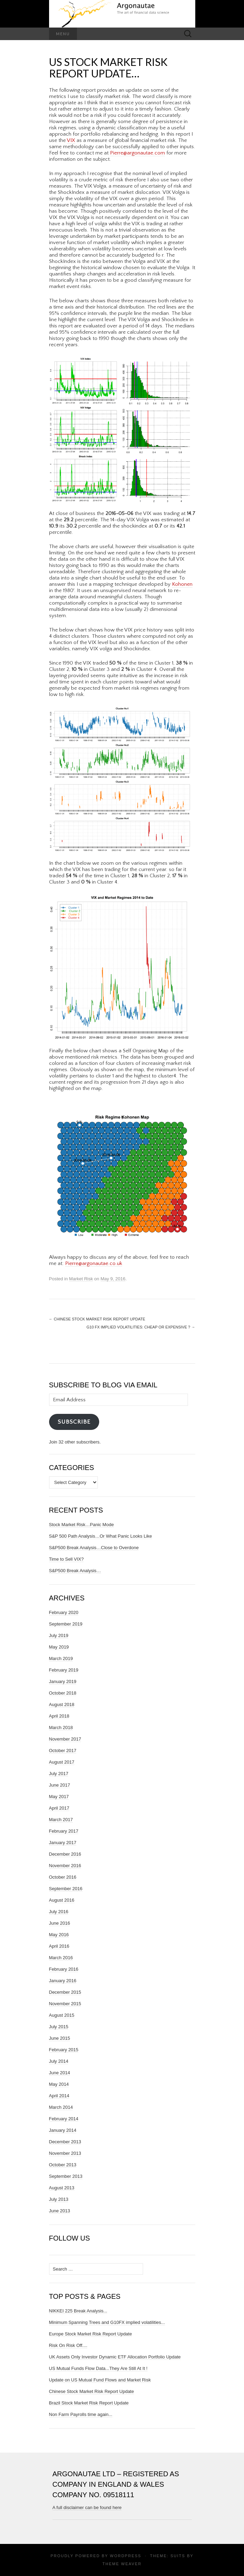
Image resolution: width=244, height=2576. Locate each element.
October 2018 (63, 1693)
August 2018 (61, 1704)
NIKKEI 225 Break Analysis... (78, 2310)
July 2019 (59, 1635)
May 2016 (59, 1934)
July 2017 (59, 1773)
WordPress (125, 2556)
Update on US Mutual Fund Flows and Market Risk (100, 2379)
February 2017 (64, 1831)
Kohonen (182, 584)
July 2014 (59, 2061)
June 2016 (59, 1923)
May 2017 (59, 1796)
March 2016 (61, 1957)
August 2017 (61, 1762)
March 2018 (61, 1727)
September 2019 (65, 1624)
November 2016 (65, 1865)
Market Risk (81, 1278)
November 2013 (65, 2153)
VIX (71, 140)
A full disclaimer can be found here (87, 2507)
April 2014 (59, 2095)
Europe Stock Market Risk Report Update (90, 2333)
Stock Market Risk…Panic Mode (81, 1524)
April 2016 (59, 1946)
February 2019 (64, 1670)
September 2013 (65, 2176)
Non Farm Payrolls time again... (80, 2414)
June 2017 (59, 1785)
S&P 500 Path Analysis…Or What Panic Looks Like (100, 1536)
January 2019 (63, 1681)
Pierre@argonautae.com (137, 153)
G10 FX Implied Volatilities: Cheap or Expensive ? (141, 1327)
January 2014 (63, 2130)
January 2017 (63, 1842)
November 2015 (65, 2003)
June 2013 (59, 2210)
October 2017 (63, 1750)
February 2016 (64, 1969)
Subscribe (74, 1422)
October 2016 (63, 1877)
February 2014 (64, 2118)
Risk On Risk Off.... (68, 2345)
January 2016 (63, 1980)
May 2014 (59, 2084)
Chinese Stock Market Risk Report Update (97, 1319)
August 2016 (61, 1900)
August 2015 (61, 2015)
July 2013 (59, 2199)
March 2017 (61, 1819)
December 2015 (65, 1992)
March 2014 (61, 2107)
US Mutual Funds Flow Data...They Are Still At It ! (98, 2368)
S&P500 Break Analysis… (75, 1570)
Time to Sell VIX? (66, 1559)
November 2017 (65, 1739)
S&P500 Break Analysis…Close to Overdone (94, 1547)
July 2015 (59, 2026)
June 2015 (59, 2038)
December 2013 (65, 2141)
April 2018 (59, 1716)
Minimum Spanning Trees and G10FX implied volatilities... (107, 2322)
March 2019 (61, 1658)
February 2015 (64, 2049)
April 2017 (59, 1808)
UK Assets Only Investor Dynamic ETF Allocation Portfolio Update (115, 2356)
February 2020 (64, 1612)
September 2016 (65, 1888)
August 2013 (61, 2187)
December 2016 (65, 1854)
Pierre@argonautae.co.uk (93, 1263)
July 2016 (59, 1911)
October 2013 (63, 2164)
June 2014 (59, 2072)
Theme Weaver (121, 2564)
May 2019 (59, 1647)
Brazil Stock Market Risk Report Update (89, 2402)
